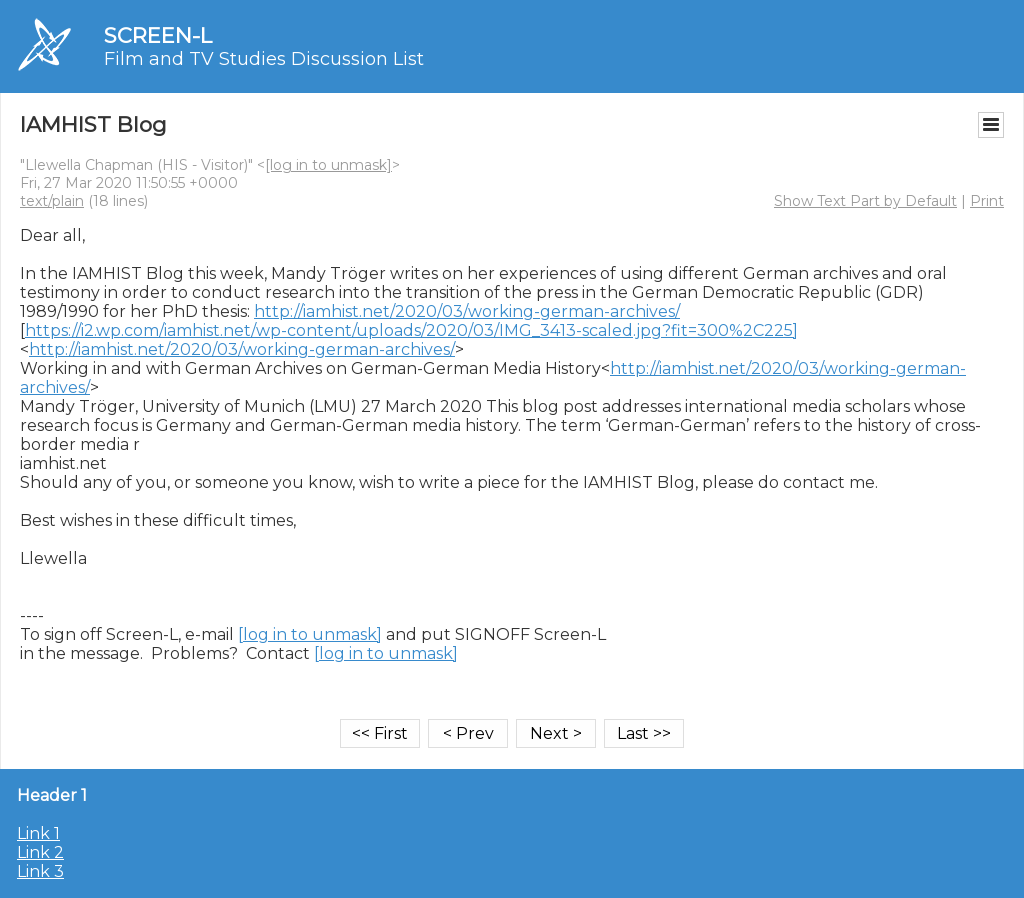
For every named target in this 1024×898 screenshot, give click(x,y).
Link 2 (40, 852)
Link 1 (38, 833)
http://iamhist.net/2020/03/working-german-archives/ (467, 311)
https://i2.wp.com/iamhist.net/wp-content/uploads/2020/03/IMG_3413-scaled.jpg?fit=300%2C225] (411, 330)
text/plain (52, 201)
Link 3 (40, 871)
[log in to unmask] (328, 165)
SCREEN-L (158, 35)
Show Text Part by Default (865, 201)
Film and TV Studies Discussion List (264, 59)
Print (987, 201)
